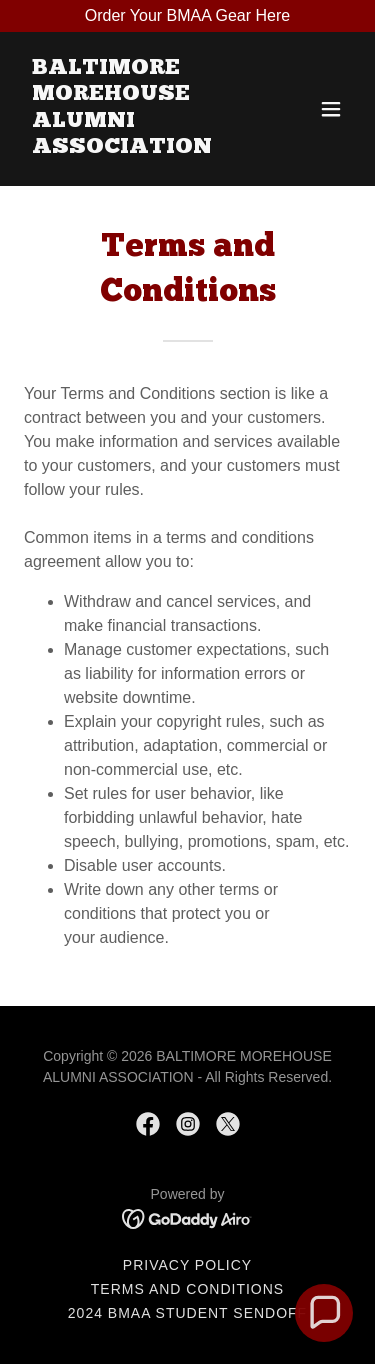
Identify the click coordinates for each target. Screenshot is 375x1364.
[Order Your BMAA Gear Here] (187, 16)
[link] (138, 147)
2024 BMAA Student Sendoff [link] (187, 1313)
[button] (331, 109)
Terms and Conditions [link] (187, 1289)
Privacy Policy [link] (187, 1265)
